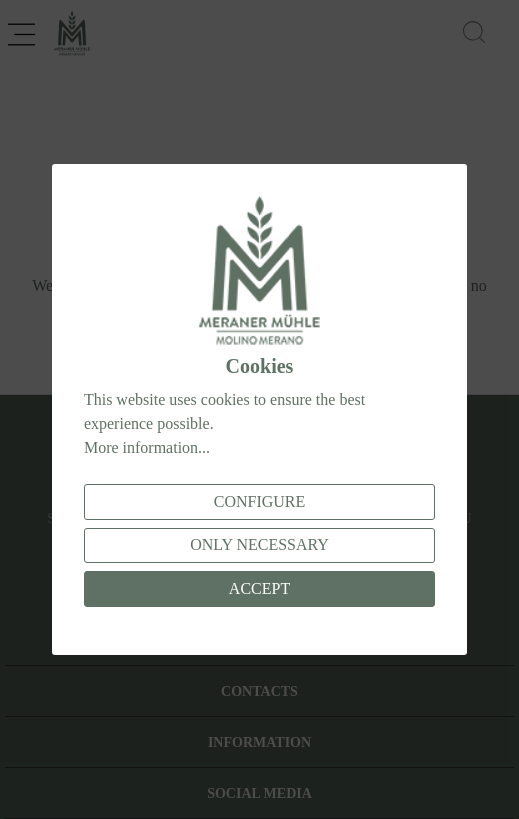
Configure (260, 501)
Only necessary (259, 544)
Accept (259, 588)
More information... (147, 447)
